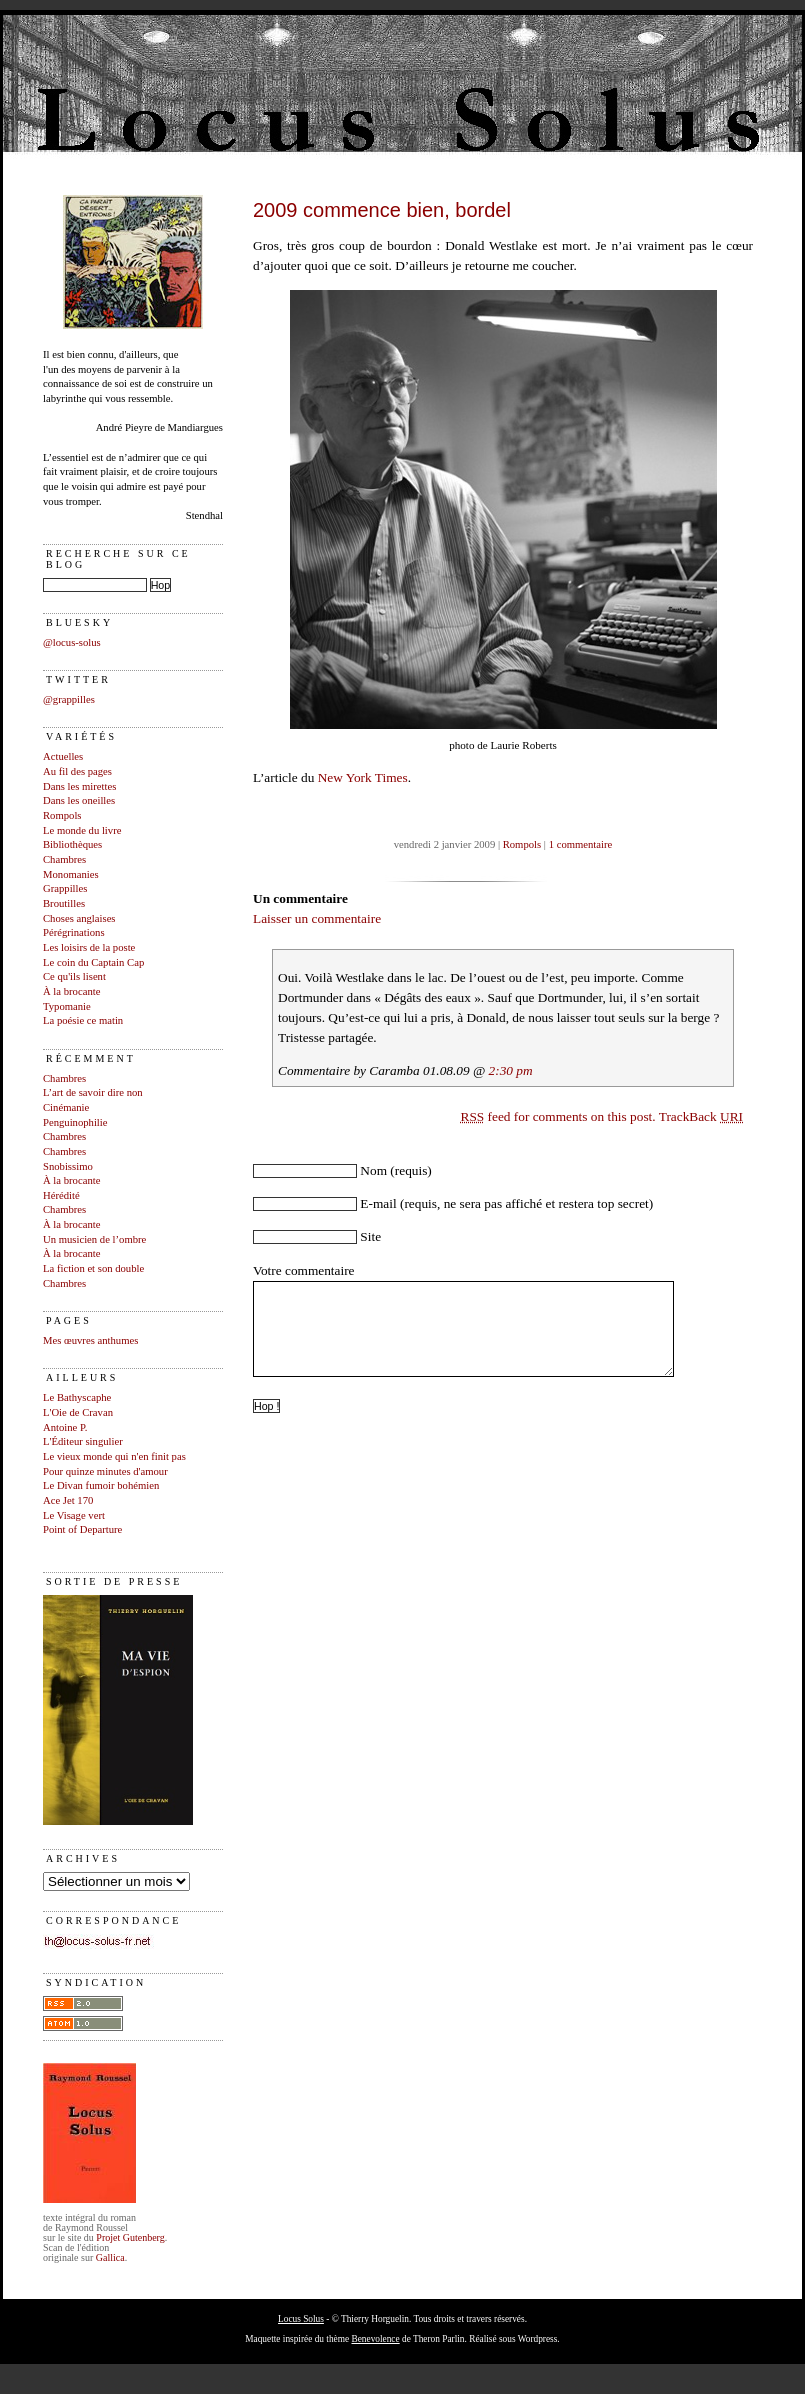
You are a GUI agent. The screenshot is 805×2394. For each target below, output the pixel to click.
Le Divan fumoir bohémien (101, 1485)
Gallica (110, 2257)
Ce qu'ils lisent (74, 976)
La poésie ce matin (83, 1020)
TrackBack (701, 1116)
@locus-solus (72, 642)
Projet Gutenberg (130, 2237)
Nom (373, 1170)
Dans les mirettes (79, 786)
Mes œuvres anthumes (90, 1340)
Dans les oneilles (79, 800)
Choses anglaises (79, 918)
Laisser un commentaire (317, 918)
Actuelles (63, 756)
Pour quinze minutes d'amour (105, 1471)
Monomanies (71, 874)
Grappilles (65, 888)
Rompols (62, 815)
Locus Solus (301, 2319)
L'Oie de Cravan (78, 1412)
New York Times (363, 777)
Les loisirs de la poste (89, 947)
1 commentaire (581, 844)
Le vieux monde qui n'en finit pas (114, 1456)
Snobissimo (68, 1166)
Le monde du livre (82, 830)
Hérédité (61, 1195)
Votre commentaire (304, 1270)
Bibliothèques (72, 844)
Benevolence (375, 2339)
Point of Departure (82, 1529)
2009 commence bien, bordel (382, 210)
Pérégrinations (74, 932)
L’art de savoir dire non (93, 1092)
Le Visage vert (74, 1515)
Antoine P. (65, 1427)
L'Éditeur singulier (83, 1441)
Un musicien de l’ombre (94, 1239)
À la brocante (71, 991)
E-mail (378, 1203)
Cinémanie (66, 1107)
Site (370, 1236)
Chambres (64, 859)
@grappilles (69, 699)
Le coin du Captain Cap (93, 962)
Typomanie (67, 1006)
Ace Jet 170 (68, 1500)
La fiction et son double (93, 1268)
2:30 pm (511, 1070)
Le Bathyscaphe (77, 1397)
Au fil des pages (77, 771)
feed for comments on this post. (558, 1116)
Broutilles (64, 903)
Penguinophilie (75, 1122)
